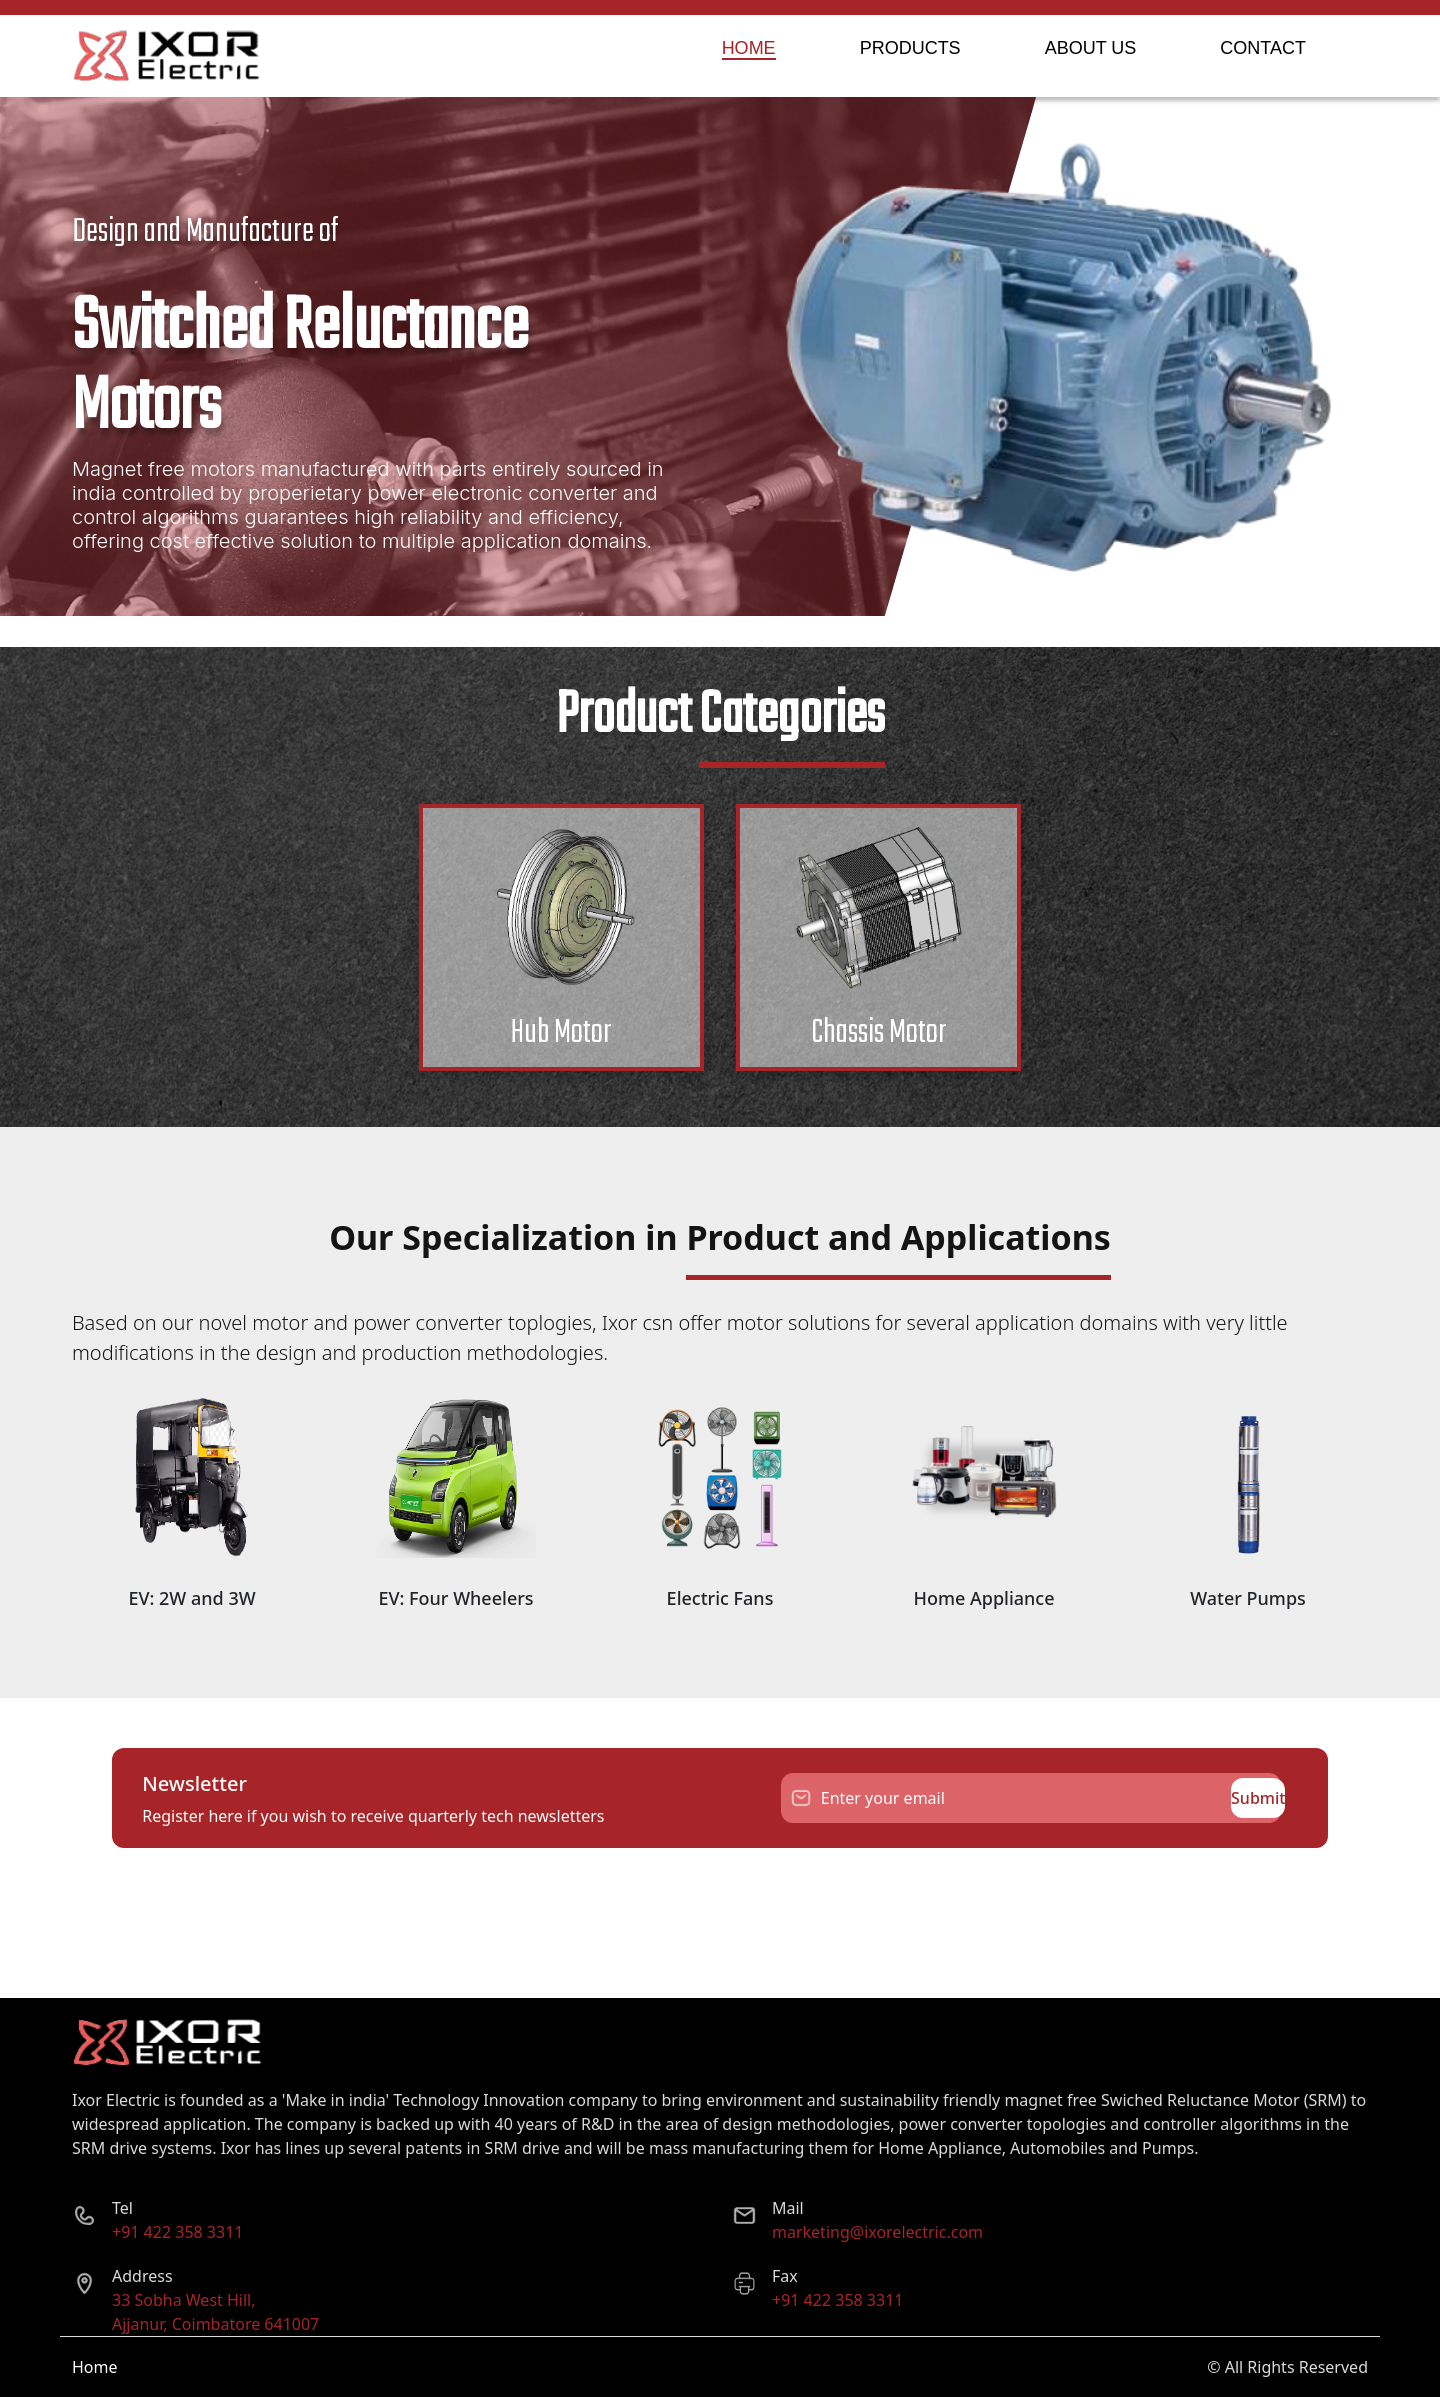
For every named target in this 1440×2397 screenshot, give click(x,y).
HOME (749, 48)
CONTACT (1263, 48)
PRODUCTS (910, 48)
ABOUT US (1091, 48)
